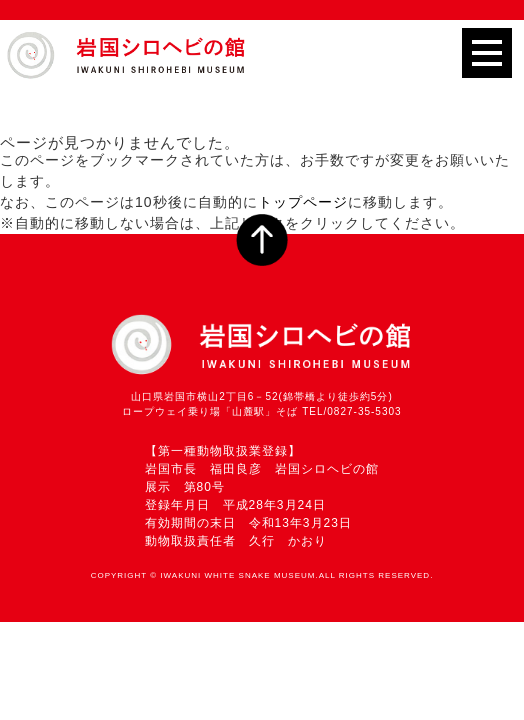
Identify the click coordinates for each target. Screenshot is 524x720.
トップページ (303, 202)
